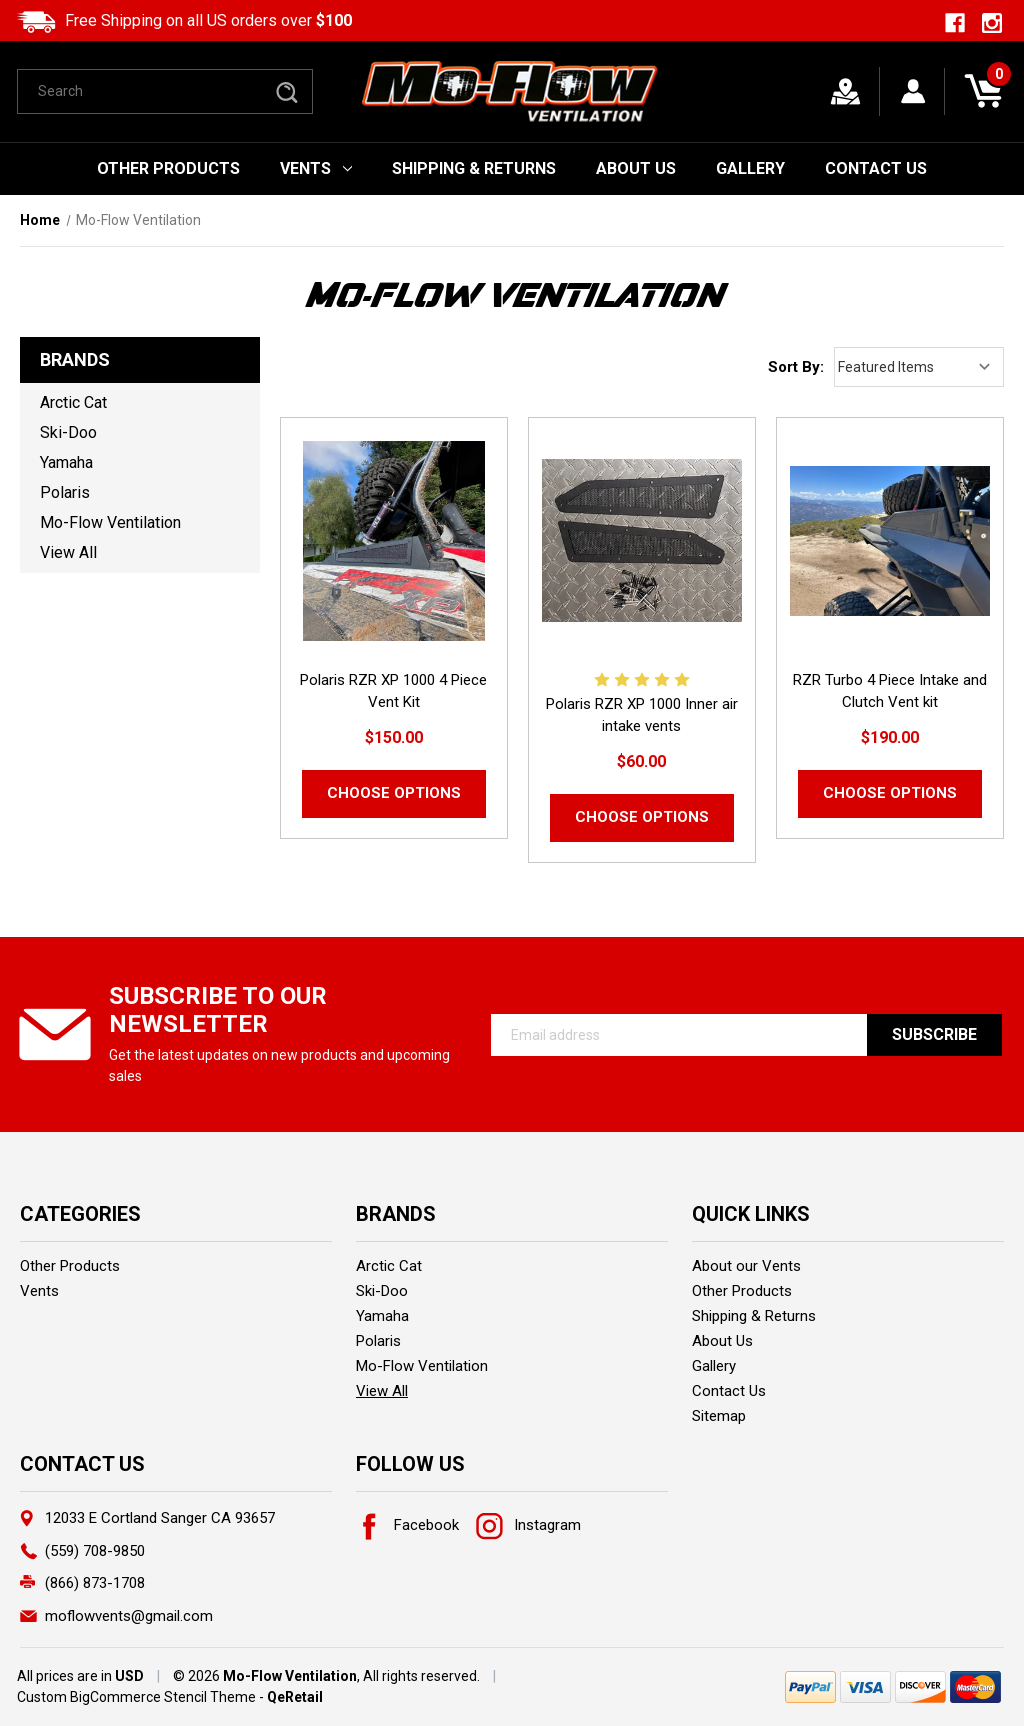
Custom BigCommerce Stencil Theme (136, 1697)
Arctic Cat (73, 402)
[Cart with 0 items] (983, 91)
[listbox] (919, 367)
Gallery (750, 168)
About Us (636, 168)
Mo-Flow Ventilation (110, 522)
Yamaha (66, 462)
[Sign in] (913, 91)
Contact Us (876, 168)
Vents (316, 168)
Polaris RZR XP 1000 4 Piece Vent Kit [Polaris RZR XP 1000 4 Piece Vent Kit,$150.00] (393, 691)
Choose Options (394, 793)
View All (68, 552)
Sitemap (719, 1416)
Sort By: (796, 367)
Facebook (407, 1525)
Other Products (168, 168)
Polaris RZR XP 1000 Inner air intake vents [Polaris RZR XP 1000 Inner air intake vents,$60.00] (642, 715)
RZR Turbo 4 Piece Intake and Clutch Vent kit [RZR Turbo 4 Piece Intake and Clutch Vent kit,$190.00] (890, 691)
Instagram (528, 1525)
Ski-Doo (68, 432)
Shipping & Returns (474, 168)
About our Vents (746, 1266)
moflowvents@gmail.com (129, 1616)
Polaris (65, 492)
